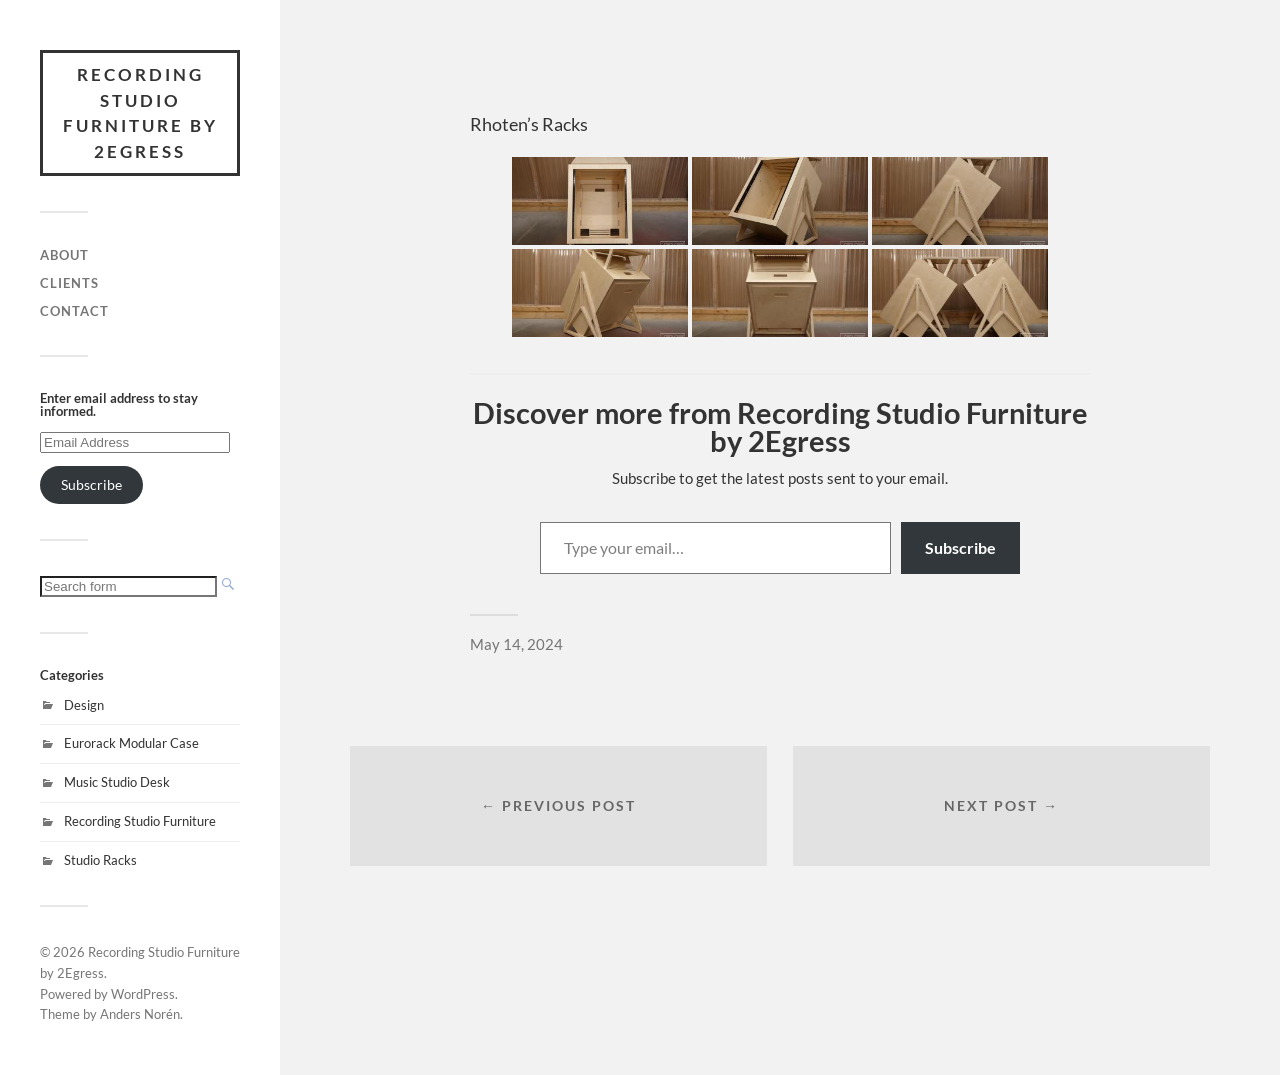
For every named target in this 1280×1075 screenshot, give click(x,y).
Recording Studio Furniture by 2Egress (140, 113)
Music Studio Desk (117, 782)
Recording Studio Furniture (140, 821)
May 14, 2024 (516, 644)
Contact (74, 311)
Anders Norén (140, 1014)
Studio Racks (100, 860)
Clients (69, 283)
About (64, 255)
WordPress (143, 994)
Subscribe (91, 484)
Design (84, 705)
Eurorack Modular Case (131, 743)
